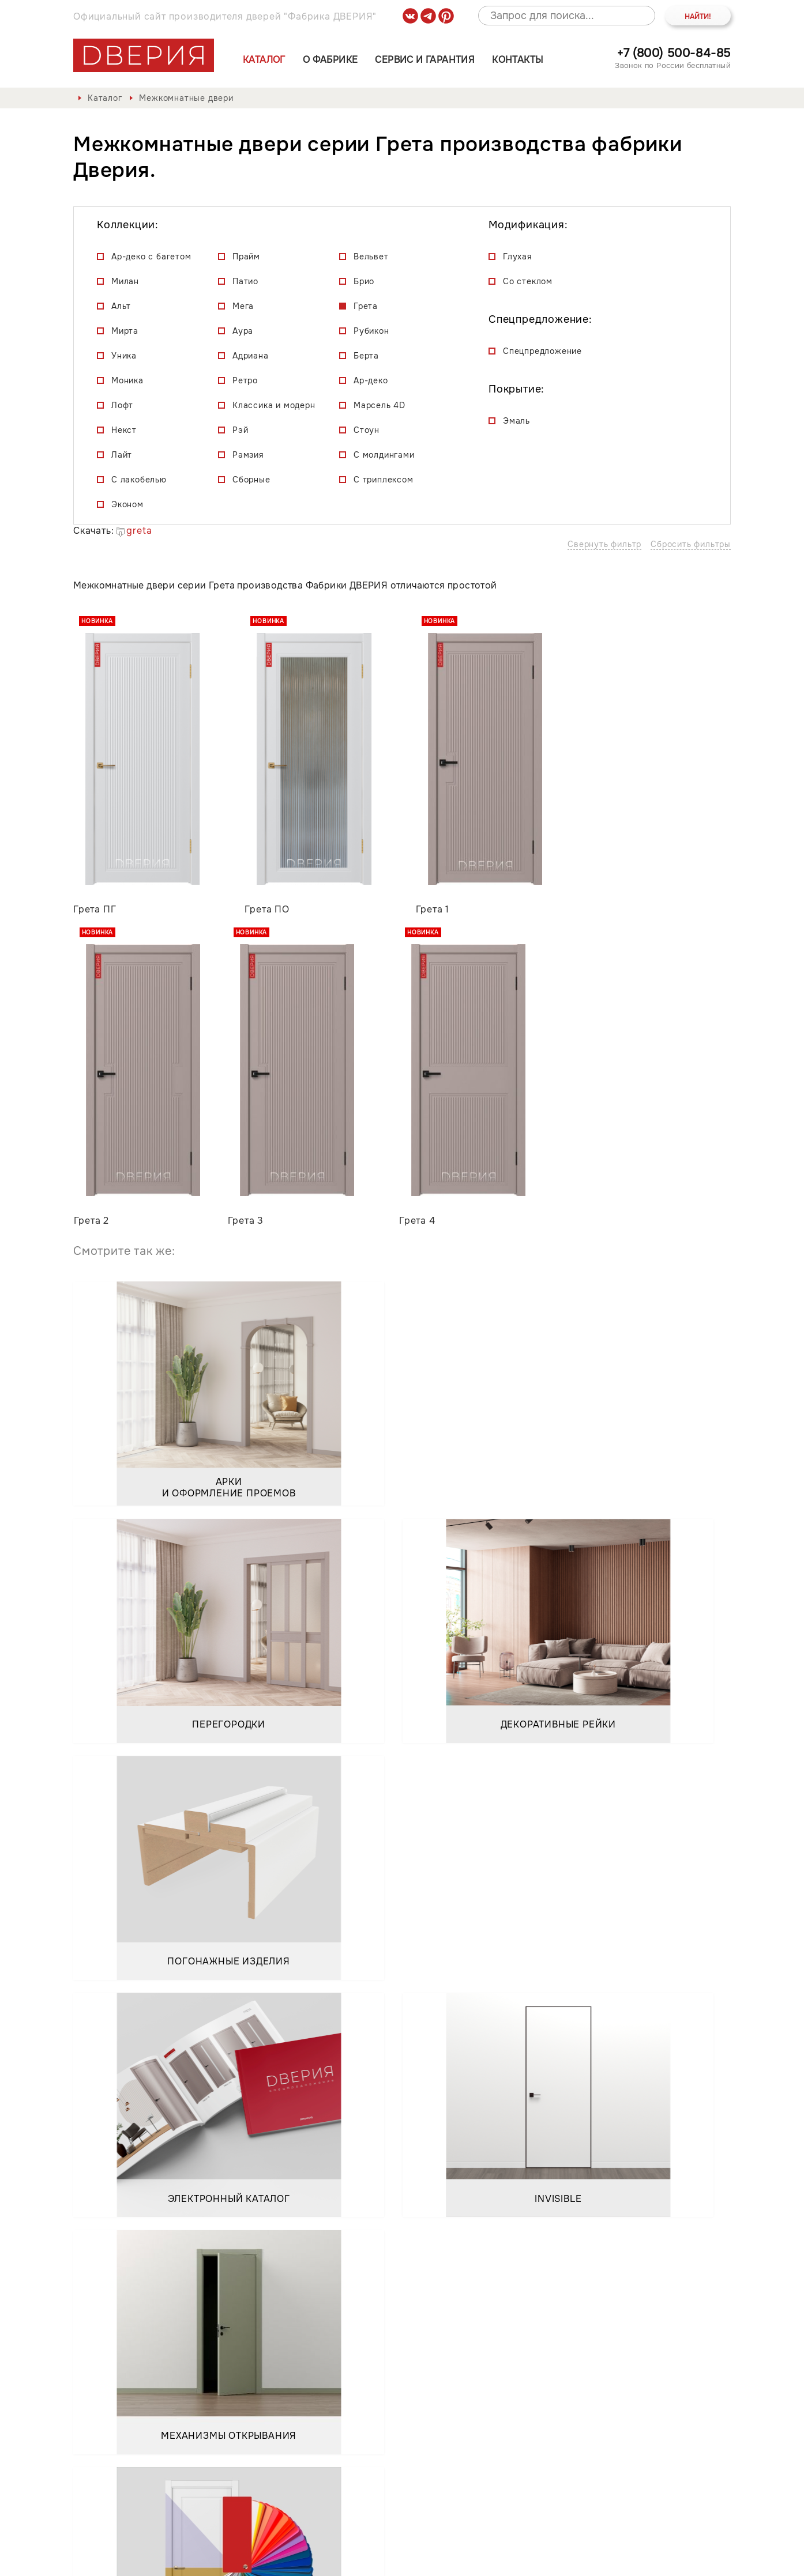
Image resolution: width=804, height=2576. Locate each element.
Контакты (517, 60)
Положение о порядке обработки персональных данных (472, 2558)
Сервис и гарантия (425, 60)
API (723, 2558)
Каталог (264, 60)
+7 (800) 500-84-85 (674, 53)
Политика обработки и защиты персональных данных (202, 2558)
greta (134, 531)
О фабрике (330, 60)
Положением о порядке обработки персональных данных (225, 2358)
